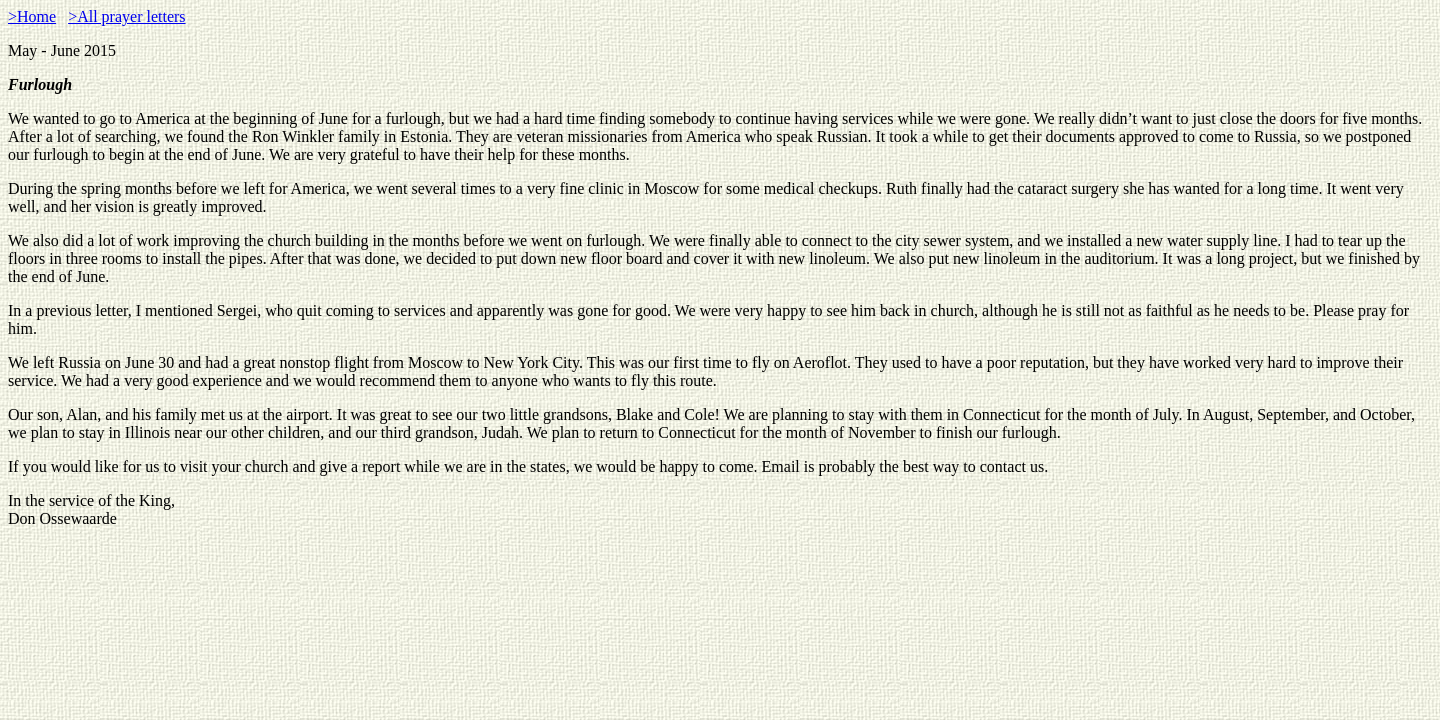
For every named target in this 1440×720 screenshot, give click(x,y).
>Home (32, 16)
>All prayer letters (126, 16)
